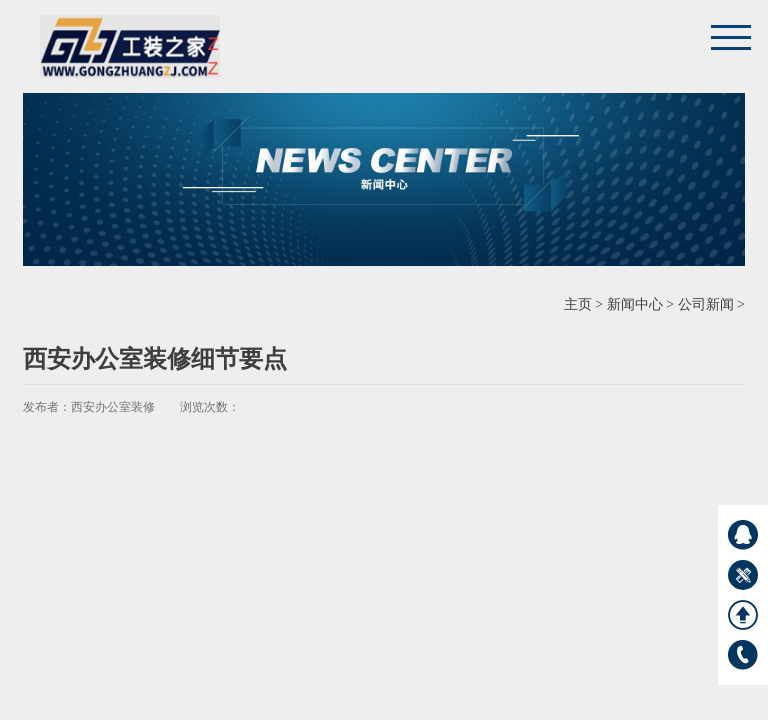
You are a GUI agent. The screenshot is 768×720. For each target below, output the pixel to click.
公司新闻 (706, 304)
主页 (578, 304)
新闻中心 (635, 304)
